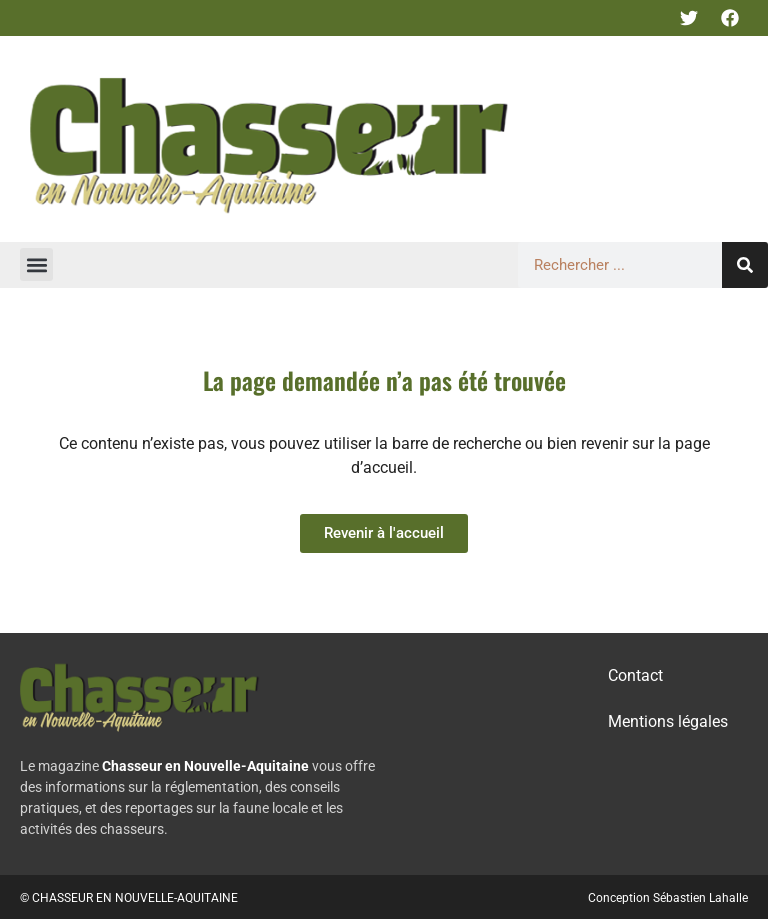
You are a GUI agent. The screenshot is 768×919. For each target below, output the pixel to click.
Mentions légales (668, 721)
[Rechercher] (745, 265)
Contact (635, 675)
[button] (36, 264)
